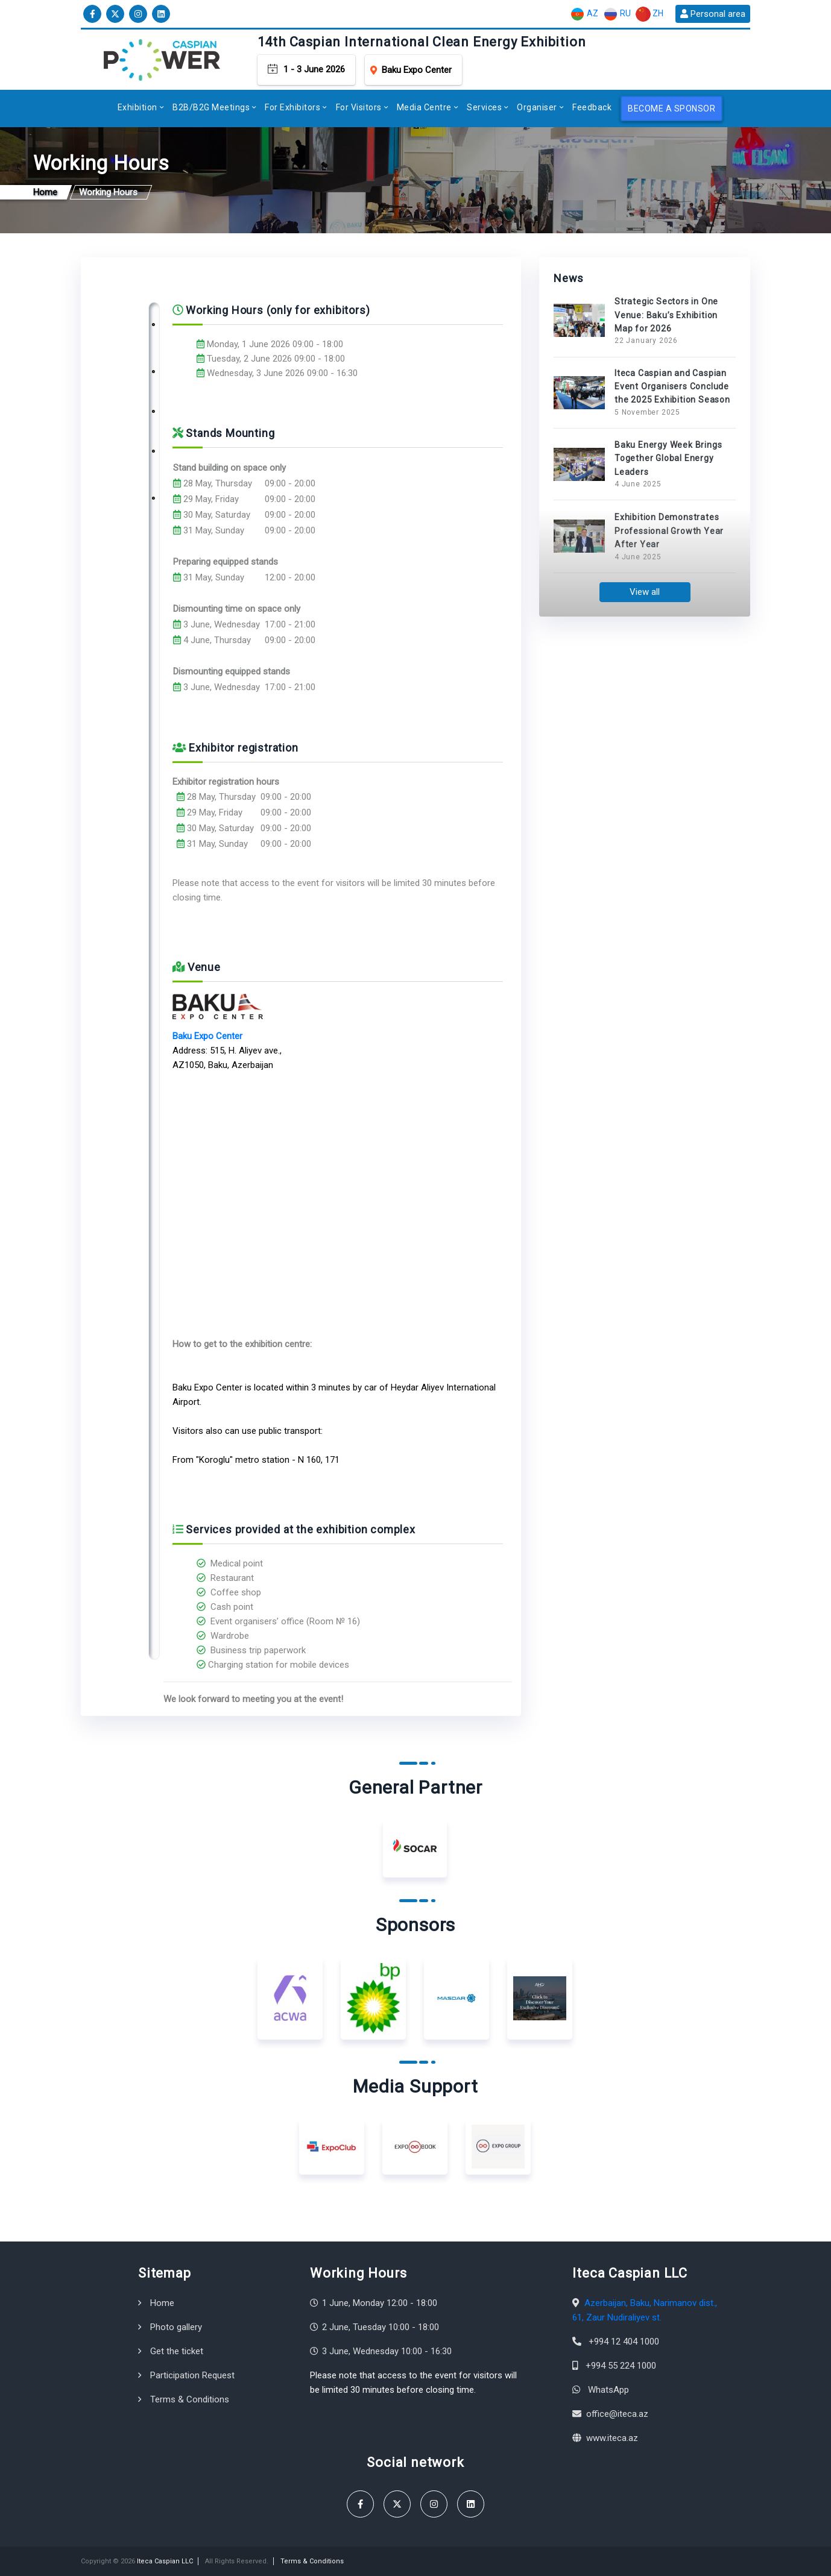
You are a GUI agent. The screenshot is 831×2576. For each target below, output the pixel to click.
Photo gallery (176, 2327)
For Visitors (359, 107)
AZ (584, 14)
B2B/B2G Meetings (211, 107)
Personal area (712, 13)
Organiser (537, 107)
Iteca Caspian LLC (165, 2561)
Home (162, 2303)
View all (645, 591)
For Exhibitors (292, 107)
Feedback (591, 107)
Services (484, 107)
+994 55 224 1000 (621, 2365)
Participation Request (192, 2375)
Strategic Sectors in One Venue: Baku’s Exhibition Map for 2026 (666, 315)
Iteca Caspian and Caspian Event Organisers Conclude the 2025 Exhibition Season (672, 386)
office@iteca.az (617, 2413)
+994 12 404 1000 (624, 2341)
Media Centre (424, 107)
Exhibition (137, 107)
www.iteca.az (612, 2438)
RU (617, 14)
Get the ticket (176, 2351)
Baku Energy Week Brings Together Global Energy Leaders (668, 458)
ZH (649, 14)
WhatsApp (608, 2389)
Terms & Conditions (189, 2399)
